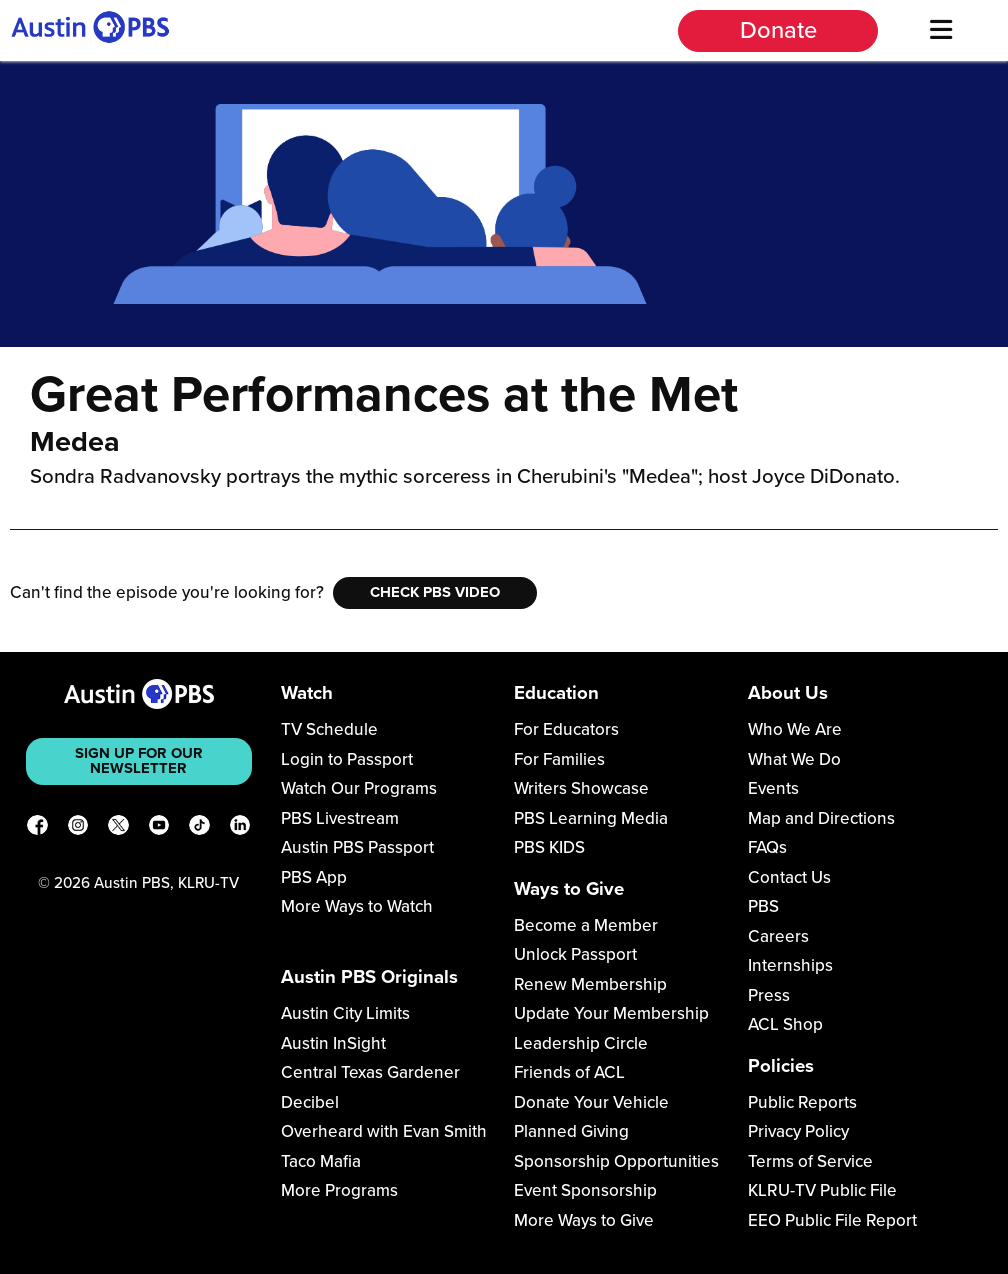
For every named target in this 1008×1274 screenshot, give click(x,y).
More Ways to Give (584, 1220)
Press (769, 995)
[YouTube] (159, 829)
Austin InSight (333, 1043)
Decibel (310, 1102)
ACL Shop (785, 1024)
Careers (778, 936)
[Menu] (940, 30)
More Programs (339, 1190)
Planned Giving (571, 1131)
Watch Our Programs (359, 788)
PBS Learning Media (591, 818)
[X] (118, 829)
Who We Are (795, 729)
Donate (778, 30)
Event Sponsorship (585, 1190)
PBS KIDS (549, 847)
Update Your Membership (611, 1013)
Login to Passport (347, 759)
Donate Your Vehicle (591, 1102)
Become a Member (586, 925)
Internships (790, 965)
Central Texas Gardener (370, 1072)
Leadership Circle (581, 1043)
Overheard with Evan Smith (384, 1131)
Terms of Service (810, 1161)
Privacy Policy (798, 1131)
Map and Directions (821, 818)
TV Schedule (329, 729)
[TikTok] (199, 829)
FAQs (767, 847)
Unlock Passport (575, 954)
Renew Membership (590, 984)
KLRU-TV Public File (822, 1190)
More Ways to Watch (357, 906)
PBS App (314, 877)
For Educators (566, 729)
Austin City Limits (345, 1013)
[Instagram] (78, 829)
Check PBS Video (435, 592)
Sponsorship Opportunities (616, 1161)
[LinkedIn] (240, 829)
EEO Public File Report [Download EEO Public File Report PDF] (832, 1220)
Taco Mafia (321, 1161)
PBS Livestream (340, 818)
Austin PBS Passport (357, 847)
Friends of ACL (569, 1072)
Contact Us (789, 877)
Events (773, 788)
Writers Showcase (581, 788)
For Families (559, 759)
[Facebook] (37, 829)
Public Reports (802, 1102)
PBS (763, 906)
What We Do (794, 759)
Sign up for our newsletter (139, 760)
